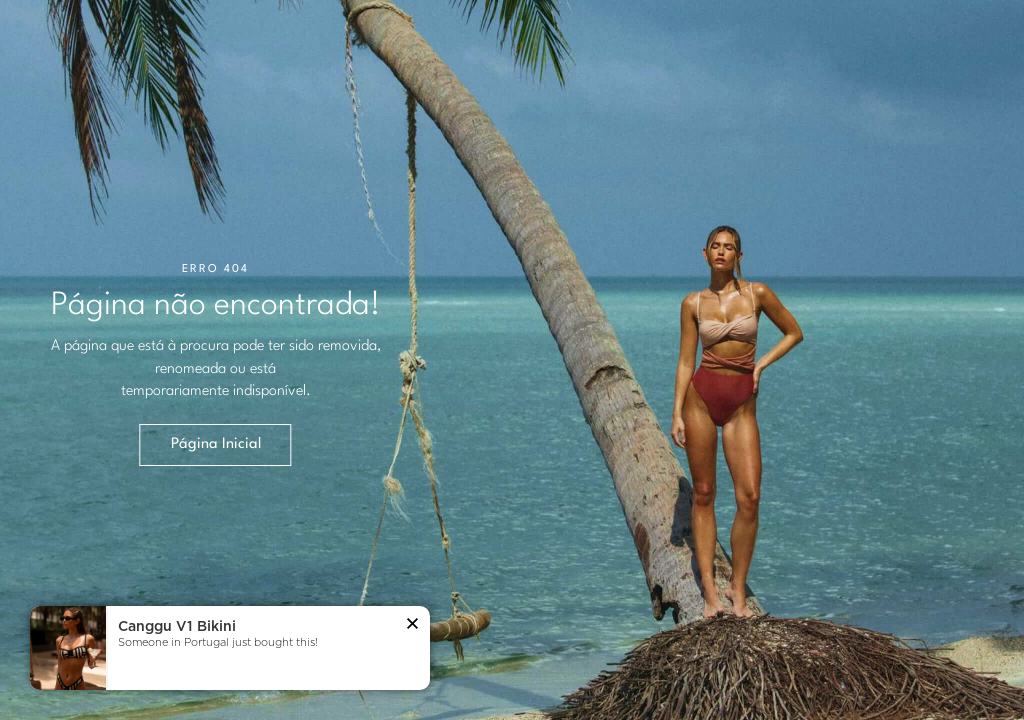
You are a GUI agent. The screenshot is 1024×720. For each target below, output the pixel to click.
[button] (412, 625)
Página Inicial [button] (216, 444)
